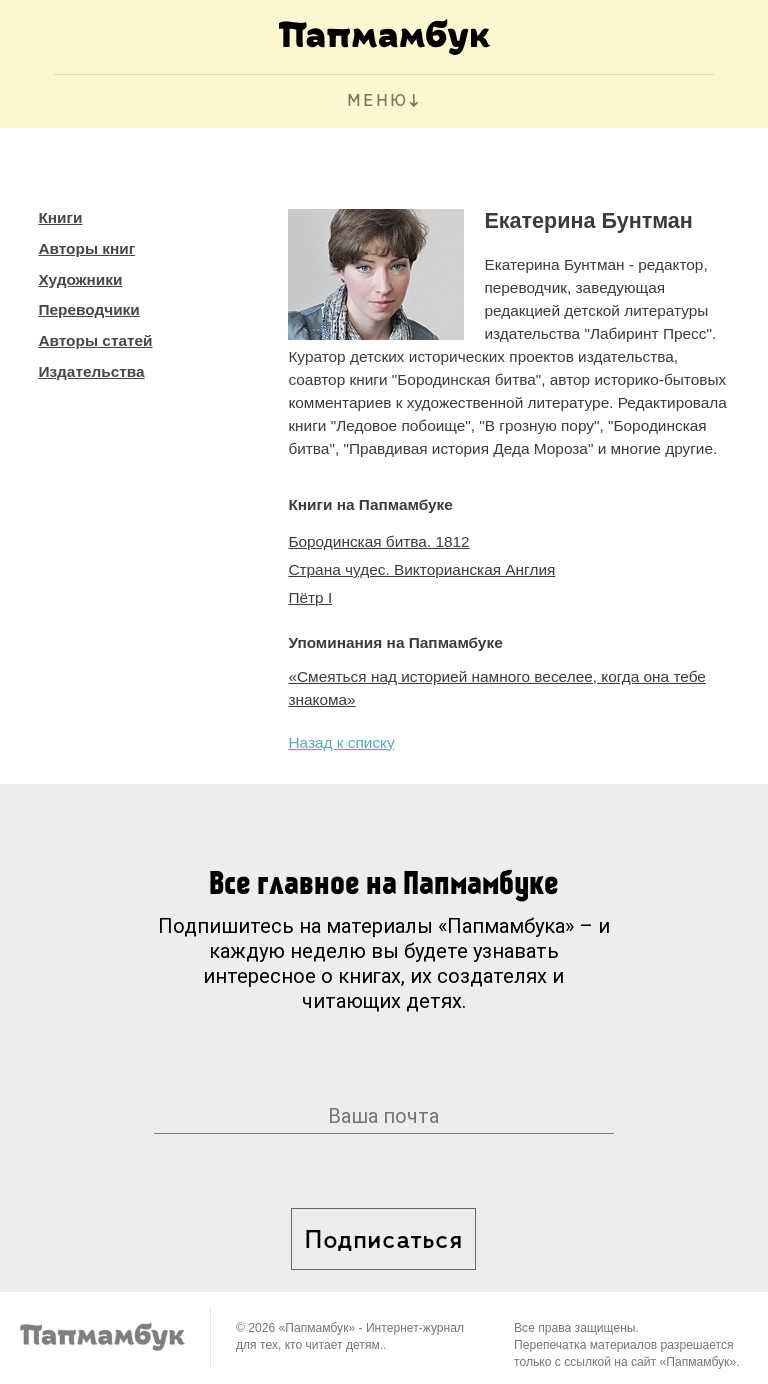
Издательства (91, 371)
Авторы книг (86, 248)
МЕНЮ (377, 101)
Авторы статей (95, 340)
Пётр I (310, 597)
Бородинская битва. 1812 (378, 541)
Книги (60, 217)
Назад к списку (341, 742)
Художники (80, 279)
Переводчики (88, 309)
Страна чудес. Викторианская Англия (421, 569)
